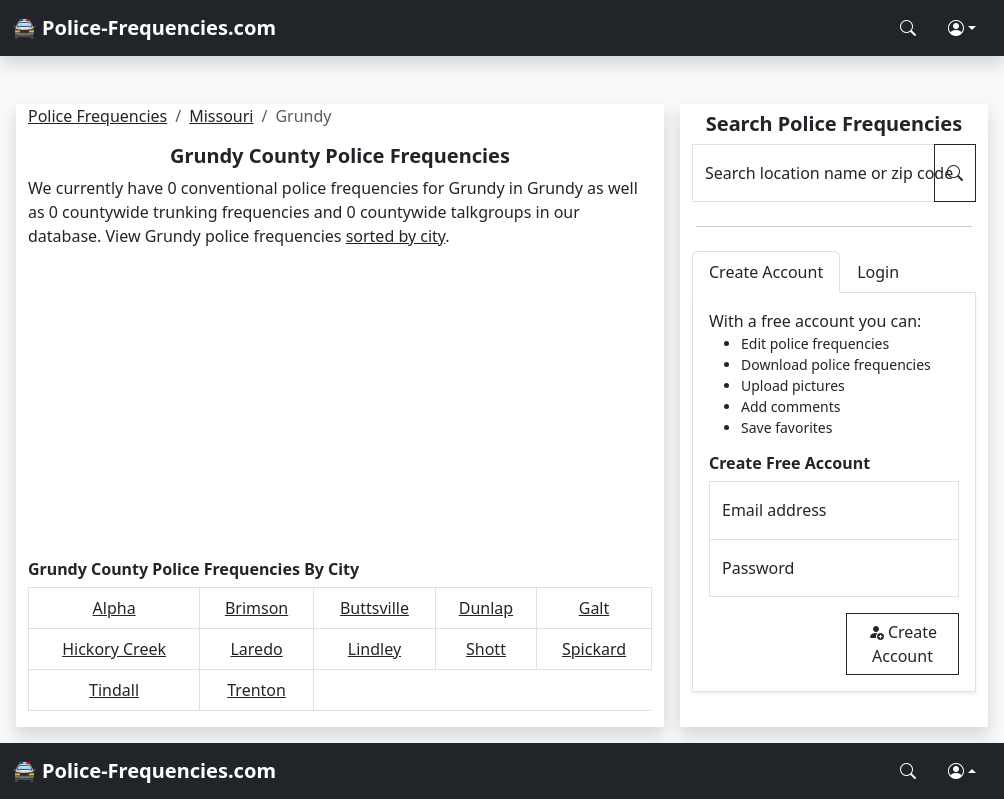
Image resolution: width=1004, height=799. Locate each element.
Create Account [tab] (766, 272)
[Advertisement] (340, 404)
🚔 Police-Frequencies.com (144, 27)
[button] (962, 28)
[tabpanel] (834, 492)
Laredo (256, 649)
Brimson (256, 608)
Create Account (902, 644)
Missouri (221, 116)
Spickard (594, 649)
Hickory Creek (114, 649)
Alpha (114, 608)
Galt (594, 608)
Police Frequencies (97, 116)
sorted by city (396, 236)
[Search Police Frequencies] (908, 28)
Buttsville (374, 608)
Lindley (374, 649)
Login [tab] (878, 272)
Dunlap (486, 608)
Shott (486, 649)
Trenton (256, 690)
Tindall (114, 690)
